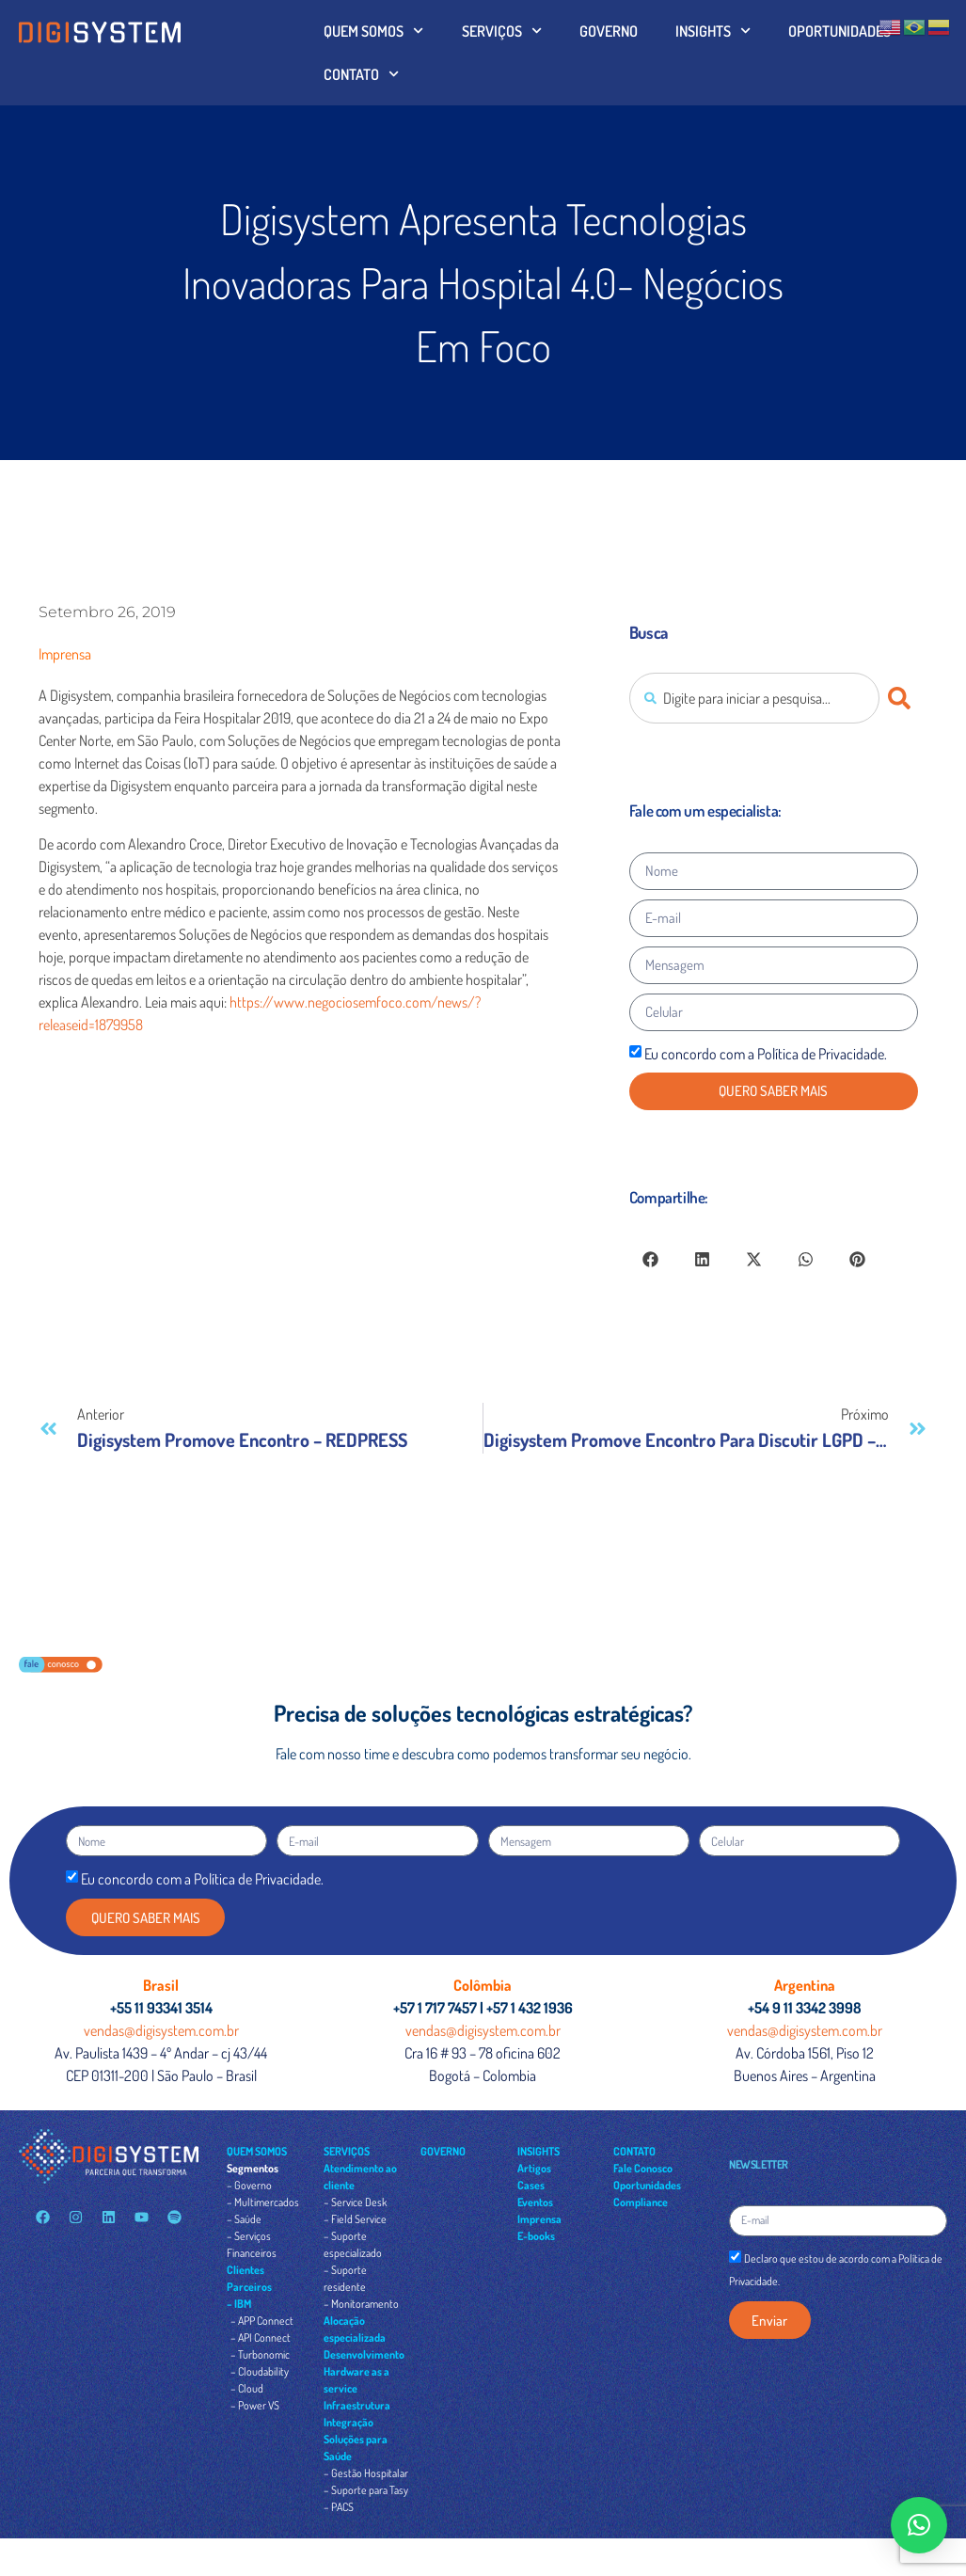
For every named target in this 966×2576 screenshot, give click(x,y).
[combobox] (754, 698)
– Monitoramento (361, 2304)
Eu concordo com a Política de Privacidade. (765, 1053)
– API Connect (260, 2337)
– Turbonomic (260, 2354)
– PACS (339, 2507)
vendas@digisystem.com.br (161, 2030)
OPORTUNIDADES (839, 31)
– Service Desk (355, 2202)
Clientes (245, 2270)
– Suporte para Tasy (366, 2490)
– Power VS (254, 2405)
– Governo (249, 2185)
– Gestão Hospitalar (366, 2473)
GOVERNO (608, 31)
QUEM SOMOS (373, 30)
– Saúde (244, 2219)
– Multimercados (263, 2202)
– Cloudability (259, 2371)
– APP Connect (261, 2321)
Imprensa (65, 653)
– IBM (239, 2304)
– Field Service (355, 2219)
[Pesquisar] (903, 698)
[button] (650, 1259)
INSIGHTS (713, 30)
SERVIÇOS (502, 30)
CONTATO (361, 73)
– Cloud (246, 2388)
